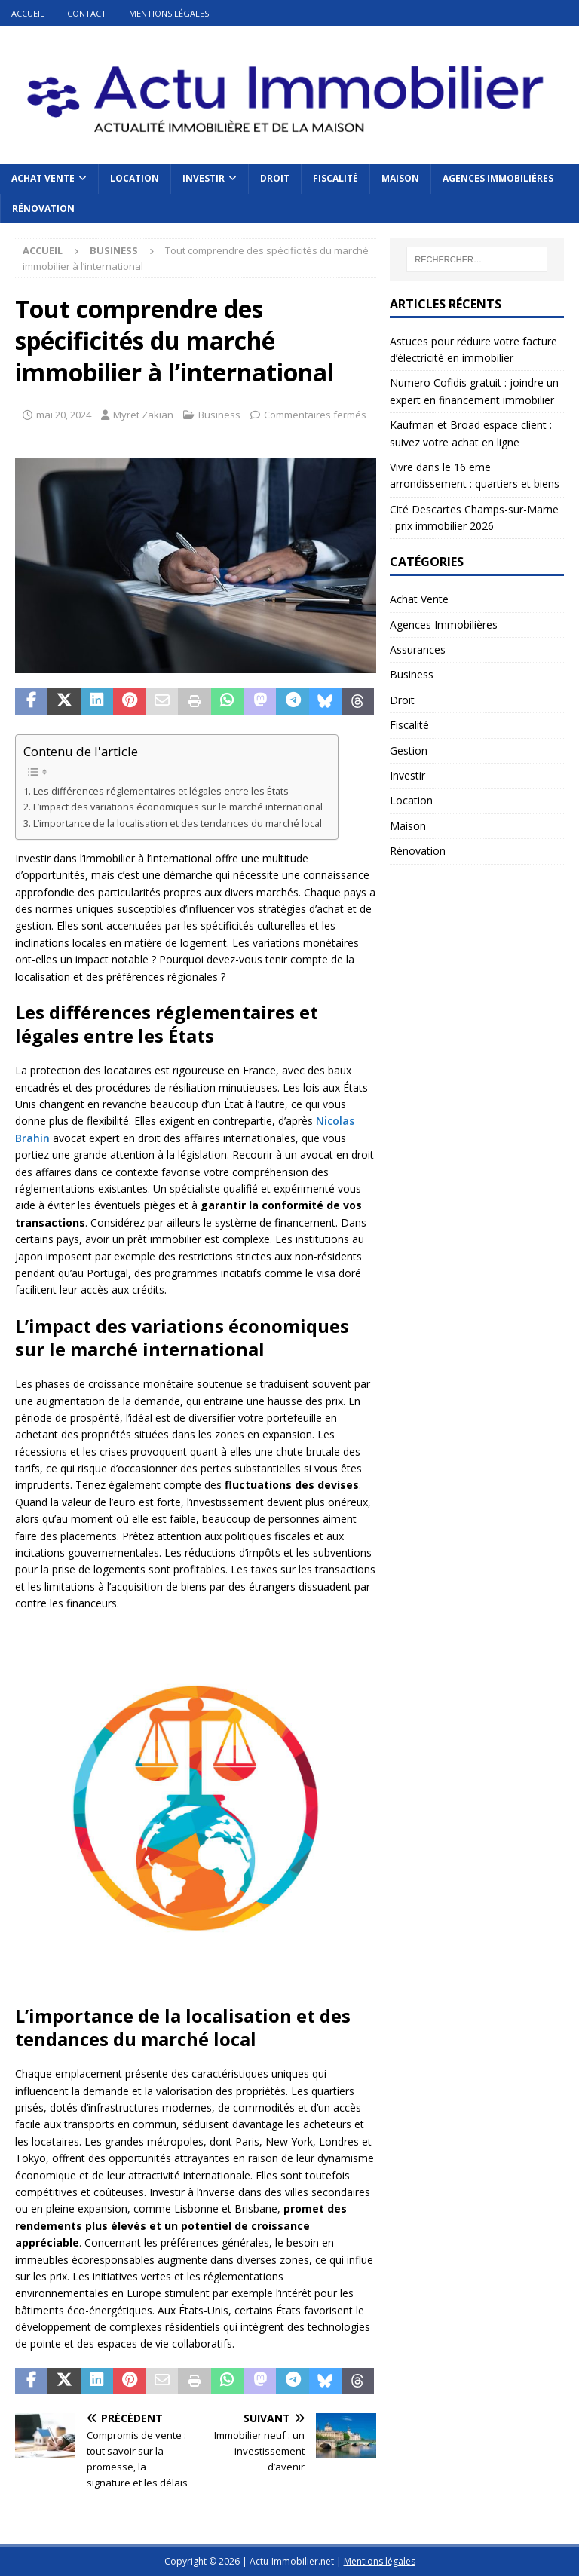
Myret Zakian (143, 414)
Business (219, 414)
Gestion (408, 750)
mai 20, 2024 (63, 414)
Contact (86, 13)
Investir (203, 178)
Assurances (418, 649)
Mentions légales (169, 13)
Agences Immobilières (498, 178)
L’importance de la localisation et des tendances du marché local (177, 823)
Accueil (27, 13)
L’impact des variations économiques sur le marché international (178, 807)
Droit (275, 178)
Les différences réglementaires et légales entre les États (161, 791)
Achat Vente (43, 178)
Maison (400, 178)
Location (134, 178)
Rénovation (43, 208)
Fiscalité (335, 178)
